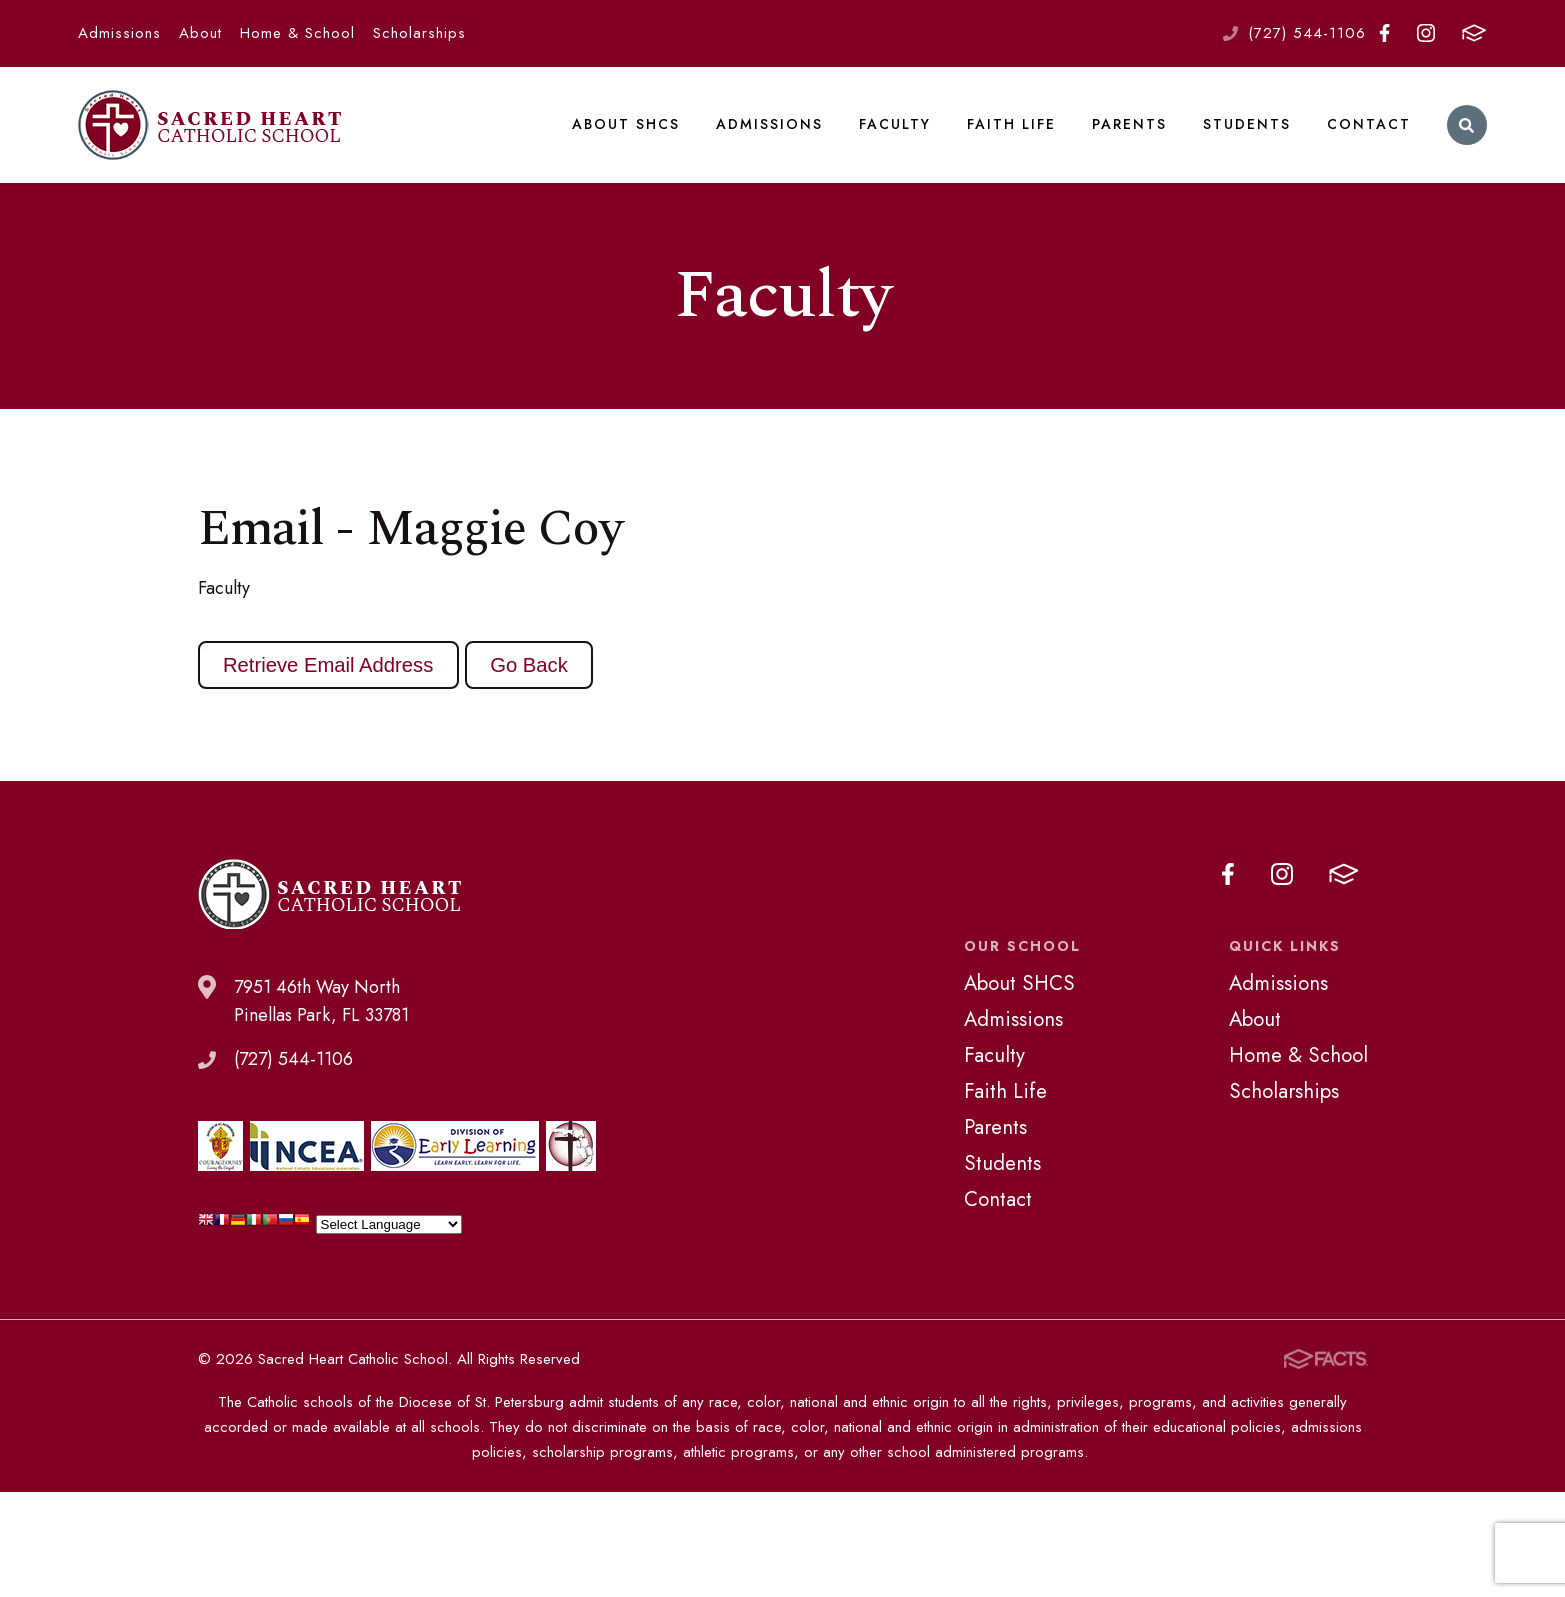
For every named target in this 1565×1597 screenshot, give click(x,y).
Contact (1369, 124)
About (200, 33)
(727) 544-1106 (1307, 33)
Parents (1129, 124)
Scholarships (419, 33)
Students (1247, 124)
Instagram (1426, 33)
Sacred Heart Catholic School (209, 125)
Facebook (1384, 33)
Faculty (895, 124)
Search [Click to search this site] (1466, 125)
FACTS (1474, 33)
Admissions (119, 33)
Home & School (297, 33)
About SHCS (626, 124)
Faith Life (1011, 124)
